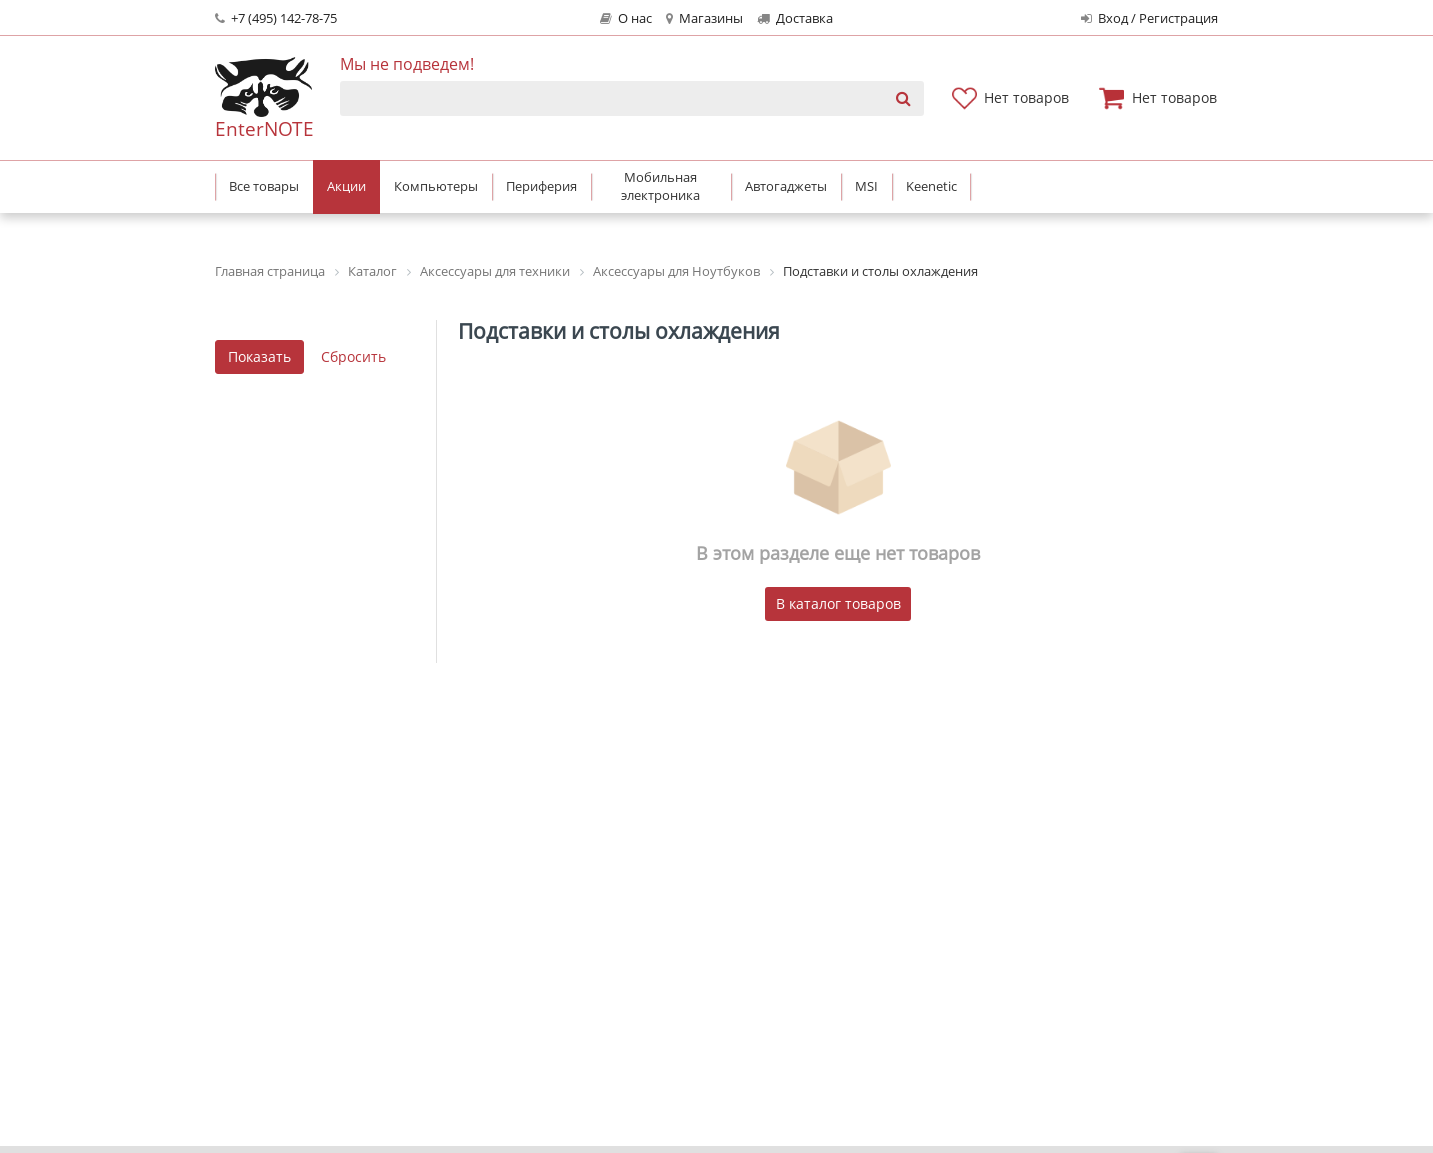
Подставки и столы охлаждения (619, 331)
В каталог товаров (838, 603)
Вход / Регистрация (1149, 18)
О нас (626, 18)
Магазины (704, 18)
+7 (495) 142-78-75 (276, 18)
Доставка (795, 18)
